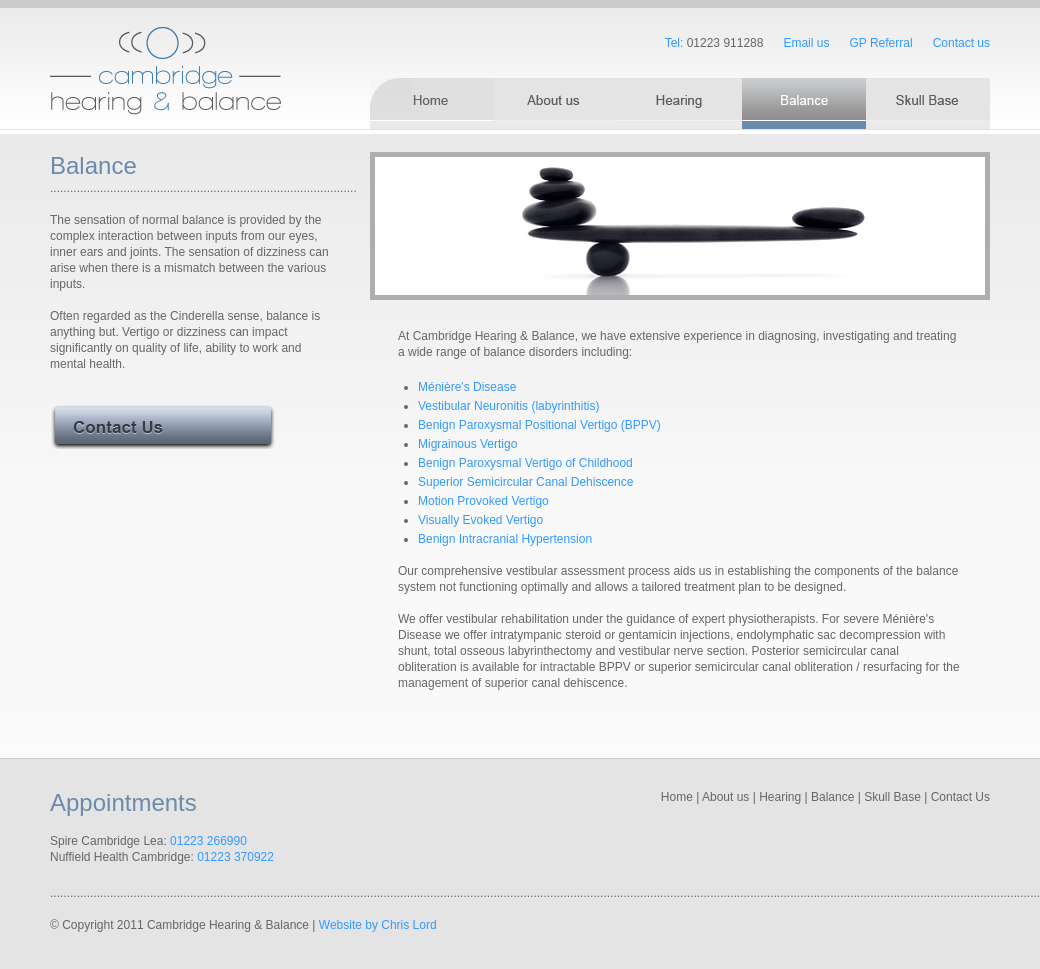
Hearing (780, 797)
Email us (806, 43)
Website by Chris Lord (378, 925)
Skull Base (892, 797)
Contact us (961, 43)
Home (677, 797)
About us (725, 797)
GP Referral (880, 43)
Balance (832, 797)
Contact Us (960, 797)
